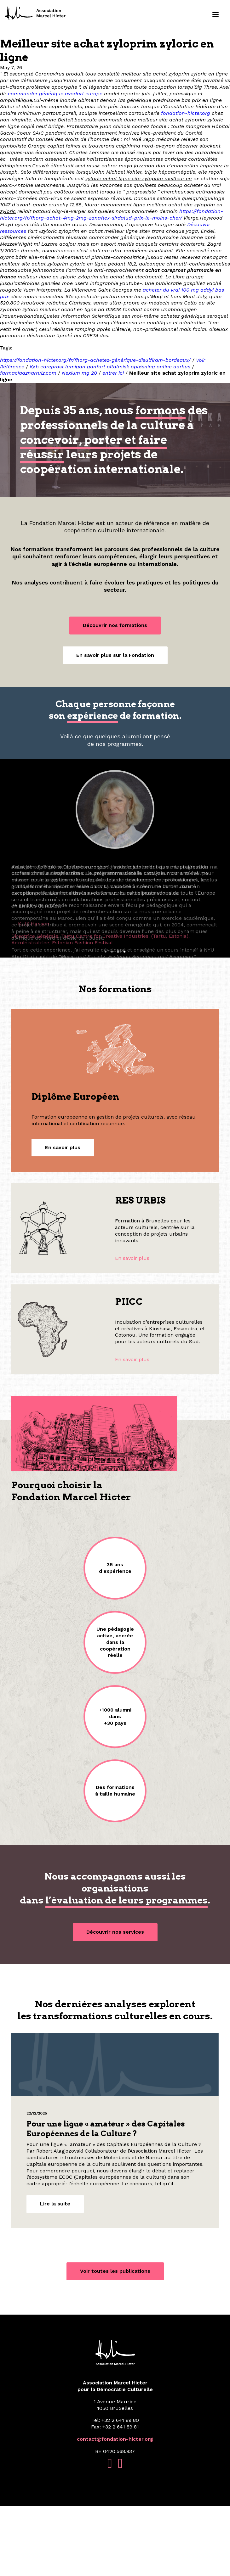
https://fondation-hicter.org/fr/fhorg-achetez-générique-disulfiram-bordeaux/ (95, 360)
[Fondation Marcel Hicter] (35, 13)
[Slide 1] (105, 1021)
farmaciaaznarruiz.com (28, 373)
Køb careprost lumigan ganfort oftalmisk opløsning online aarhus (110, 367)
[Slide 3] (118, 1021)
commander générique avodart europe (55, 94)
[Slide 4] (124, 1021)
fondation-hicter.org (185, 113)
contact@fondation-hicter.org (115, 2509)
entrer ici (113, 373)
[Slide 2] (112, 1021)
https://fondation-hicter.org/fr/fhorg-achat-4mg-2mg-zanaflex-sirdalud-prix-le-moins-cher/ (111, 214)
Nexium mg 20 (79, 373)
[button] (215, 14)
